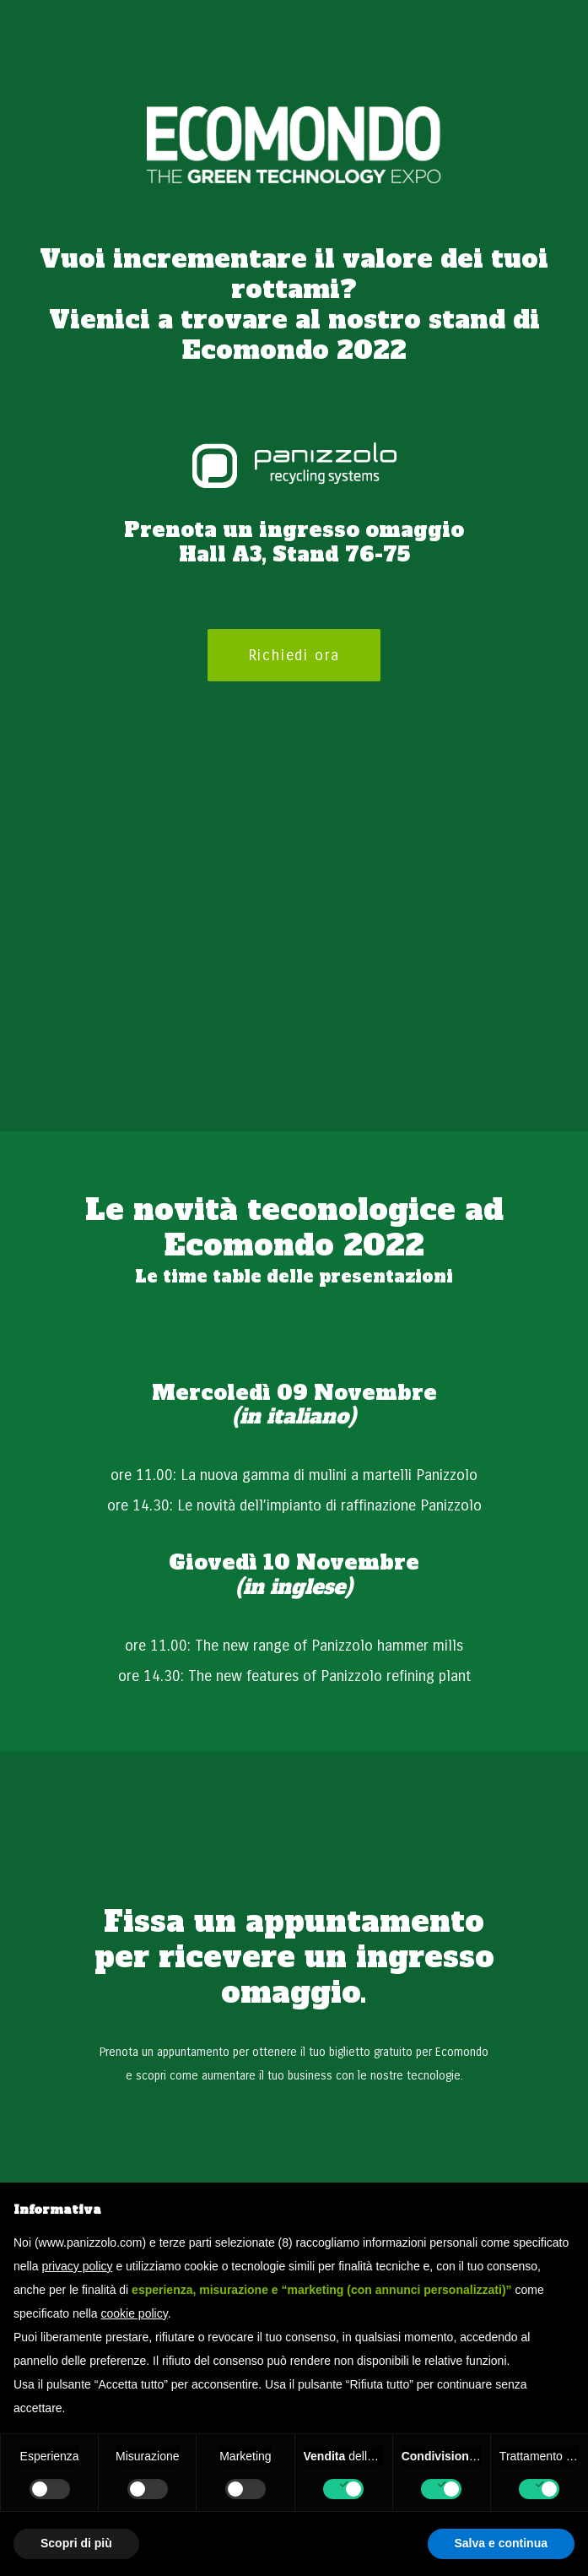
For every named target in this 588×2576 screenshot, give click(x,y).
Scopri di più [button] (76, 2543)
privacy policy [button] (76, 2266)
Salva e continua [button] (501, 2543)
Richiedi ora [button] (294, 655)
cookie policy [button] (134, 2313)
